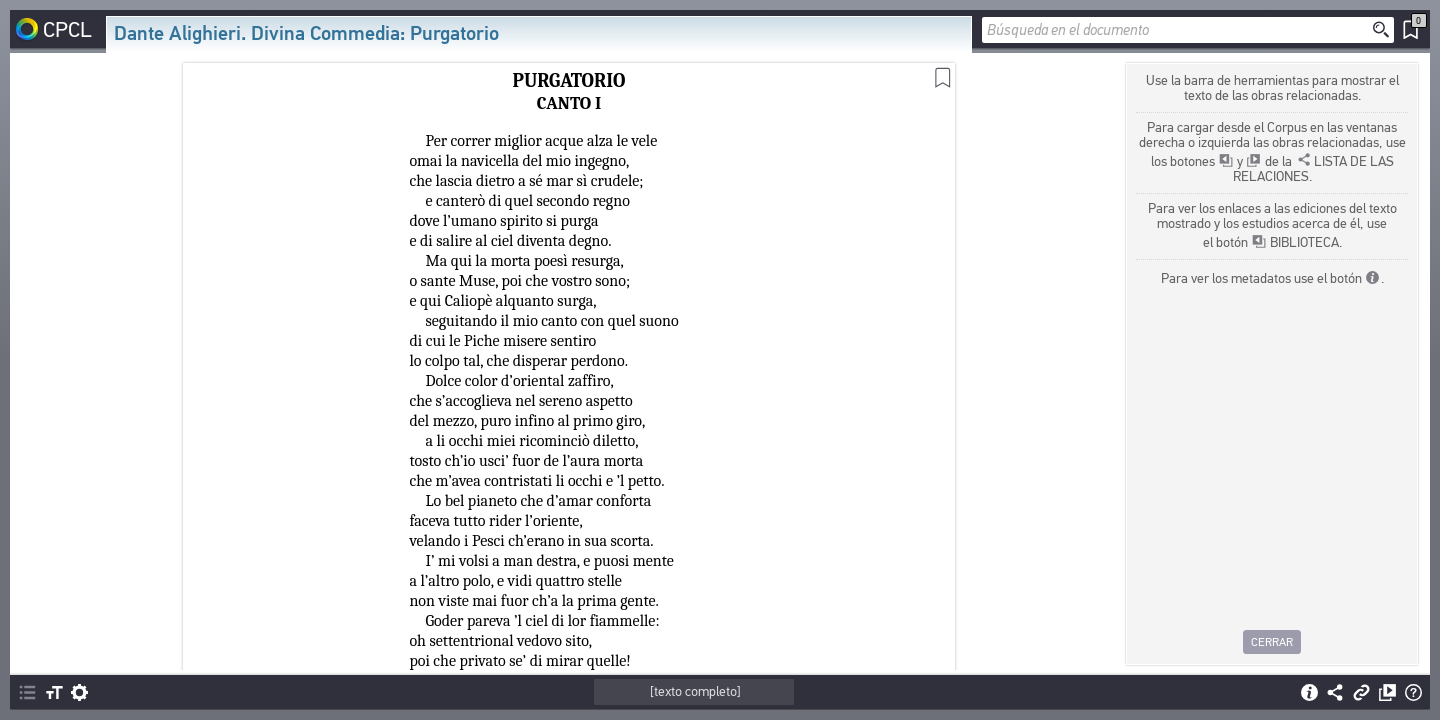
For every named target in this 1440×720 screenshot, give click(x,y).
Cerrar (1272, 642)
